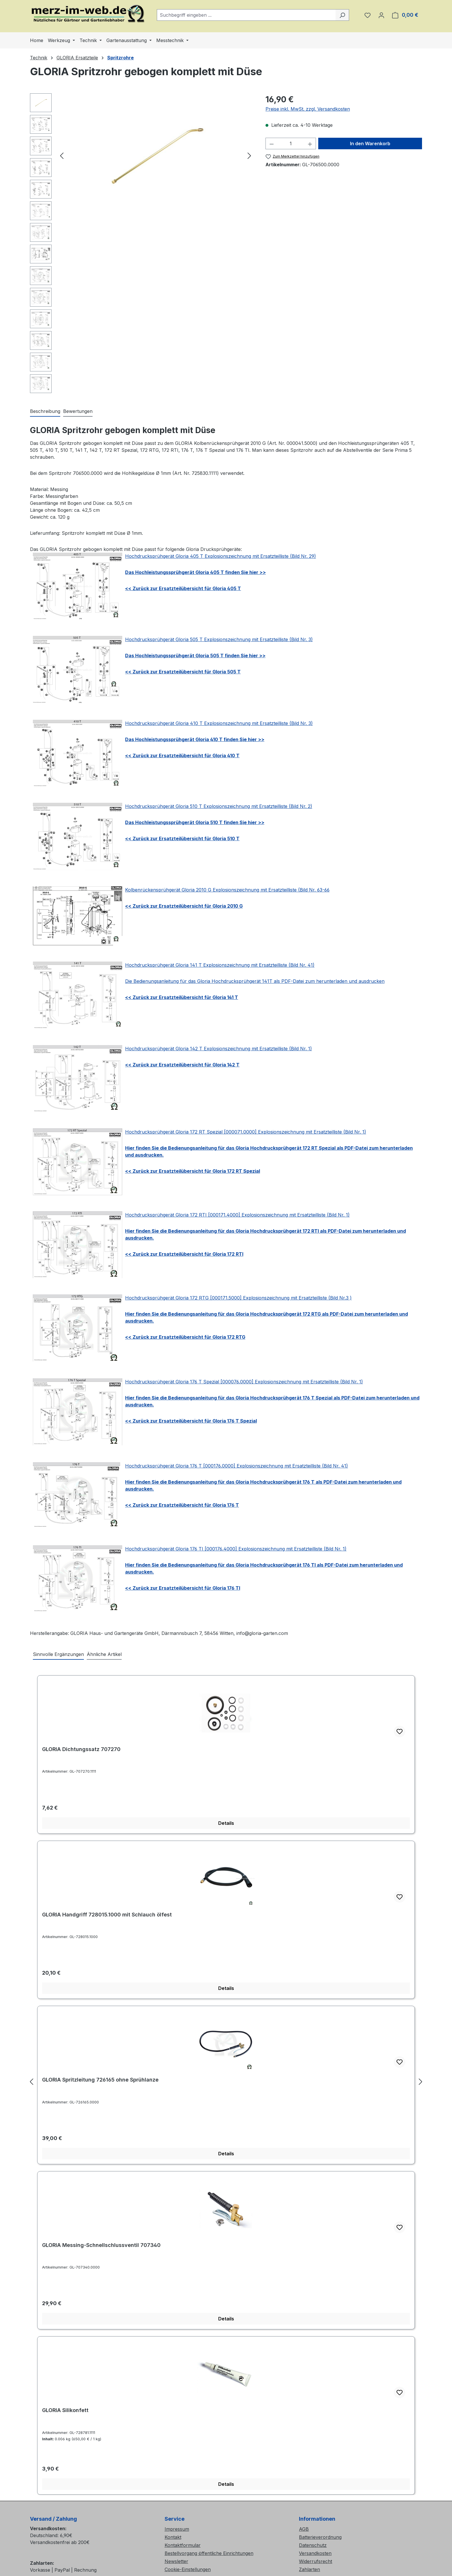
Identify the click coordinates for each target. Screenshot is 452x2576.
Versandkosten (315, 2553)
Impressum (177, 2529)
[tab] (45, 411)
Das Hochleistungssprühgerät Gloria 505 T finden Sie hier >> (195, 655)
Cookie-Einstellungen (188, 2569)
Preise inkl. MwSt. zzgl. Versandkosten (307, 109)
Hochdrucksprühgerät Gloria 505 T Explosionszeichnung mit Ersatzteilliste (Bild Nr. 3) (219, 639)
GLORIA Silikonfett (65, 2410)
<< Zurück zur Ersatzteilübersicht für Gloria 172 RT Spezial (192, 1171)
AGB (304, 2529)
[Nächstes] (249, 155)
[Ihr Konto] (381, 15)
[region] (142, 244)
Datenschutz (313, 2545)
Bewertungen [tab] (78, 411)
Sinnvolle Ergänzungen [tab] (58, 1654)
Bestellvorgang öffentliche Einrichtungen (209, 2553)
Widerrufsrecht (315, 2561)
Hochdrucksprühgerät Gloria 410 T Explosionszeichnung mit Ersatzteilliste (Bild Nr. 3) (219, 723)
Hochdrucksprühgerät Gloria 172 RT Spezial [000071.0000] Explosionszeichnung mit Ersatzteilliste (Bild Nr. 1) (245, 1132)
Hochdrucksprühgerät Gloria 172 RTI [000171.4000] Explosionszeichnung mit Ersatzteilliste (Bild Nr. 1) (237, 1215)
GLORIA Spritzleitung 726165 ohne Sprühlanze (100, 2080)
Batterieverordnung (320, 2537)
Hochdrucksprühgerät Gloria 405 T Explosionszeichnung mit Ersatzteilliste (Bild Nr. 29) (220, 556)
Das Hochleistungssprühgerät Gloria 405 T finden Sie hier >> (195, 572)
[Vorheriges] (61, 155)
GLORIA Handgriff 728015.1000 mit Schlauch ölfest (107, 1915)
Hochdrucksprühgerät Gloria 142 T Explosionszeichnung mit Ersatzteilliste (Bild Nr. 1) (218, 1048)
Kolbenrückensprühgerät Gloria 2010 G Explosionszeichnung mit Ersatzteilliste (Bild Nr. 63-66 (227, 890)
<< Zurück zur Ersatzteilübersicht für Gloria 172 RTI (184, 1254)
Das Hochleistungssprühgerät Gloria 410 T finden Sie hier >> (194, 739)
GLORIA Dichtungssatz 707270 (81, 1749)
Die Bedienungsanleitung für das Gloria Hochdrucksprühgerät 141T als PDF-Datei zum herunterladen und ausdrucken (255, 981)
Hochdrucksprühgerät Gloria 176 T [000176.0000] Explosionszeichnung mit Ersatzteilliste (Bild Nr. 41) (236, 1466)
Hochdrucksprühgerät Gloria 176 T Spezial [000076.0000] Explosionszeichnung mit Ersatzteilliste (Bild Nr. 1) (244, 1382)
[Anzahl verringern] (271, 143)
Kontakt (173, 2537)
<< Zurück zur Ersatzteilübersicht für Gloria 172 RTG (185, 1337)
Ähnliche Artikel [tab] (104, 1654)
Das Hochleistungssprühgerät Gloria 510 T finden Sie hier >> (194, 822)
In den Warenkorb (370, 143)
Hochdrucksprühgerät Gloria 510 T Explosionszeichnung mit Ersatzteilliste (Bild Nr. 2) (218, 806)
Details (226, 1823)
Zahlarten (309, 2569)
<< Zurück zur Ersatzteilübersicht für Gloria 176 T (182, 1505)
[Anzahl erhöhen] (310, 143)
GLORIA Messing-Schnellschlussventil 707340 (101, 2245)
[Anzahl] (290, 143)
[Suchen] (342, 15)
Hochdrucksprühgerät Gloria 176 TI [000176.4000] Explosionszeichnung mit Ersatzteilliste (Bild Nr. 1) (235, 1549)
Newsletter (176, 2561)
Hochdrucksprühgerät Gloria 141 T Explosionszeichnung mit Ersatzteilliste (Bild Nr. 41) (219, 965)
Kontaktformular (183, 2545)
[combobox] (246, 15)
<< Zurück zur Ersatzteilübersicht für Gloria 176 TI (182, 1588)
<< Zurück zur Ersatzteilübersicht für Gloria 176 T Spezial (191, 1421)
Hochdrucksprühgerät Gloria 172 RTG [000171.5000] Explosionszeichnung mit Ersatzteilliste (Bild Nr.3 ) (238, 1298)
